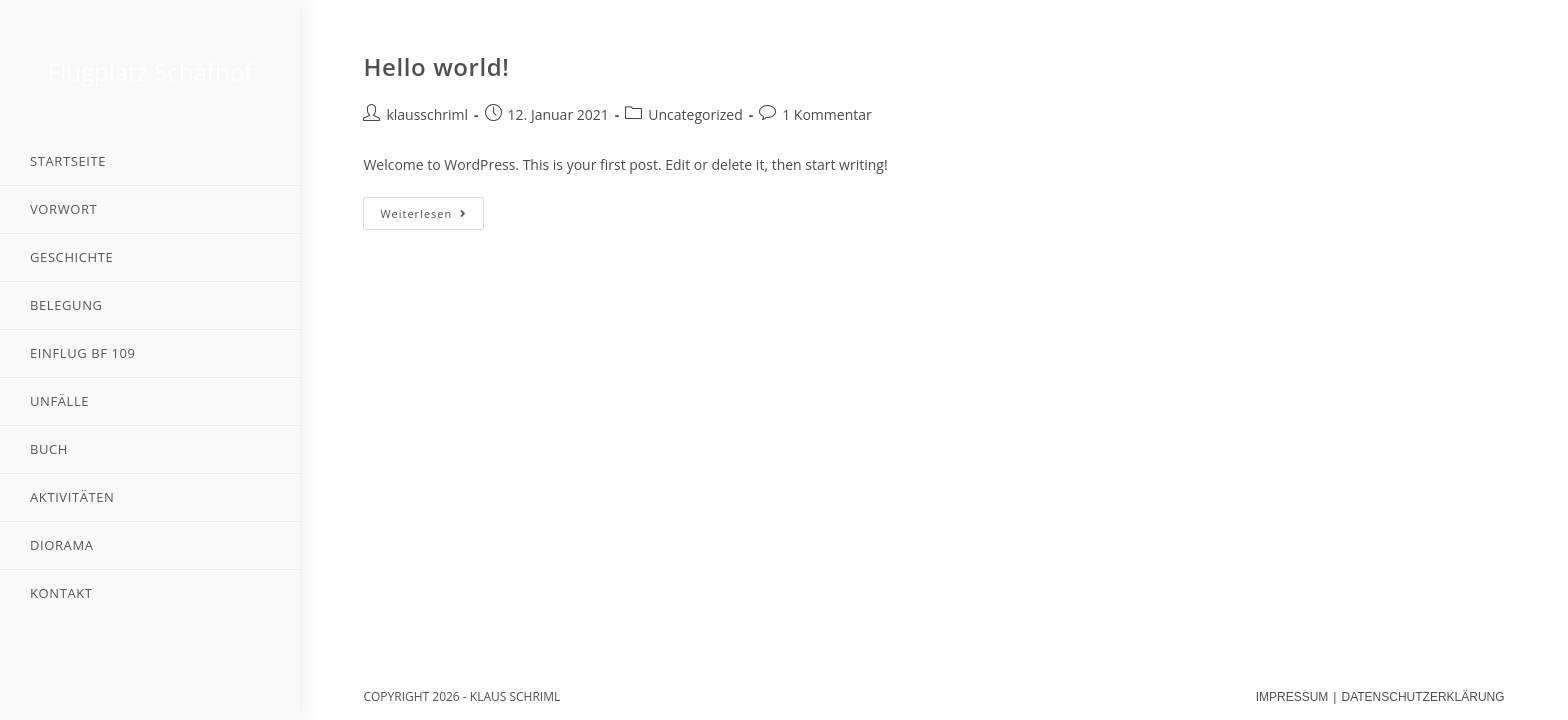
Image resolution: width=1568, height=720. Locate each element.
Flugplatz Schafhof (150, 71)
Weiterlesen (423, 213)
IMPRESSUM (1292, 697)
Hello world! (436, 66)
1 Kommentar (827, 114)
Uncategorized (695, 114)
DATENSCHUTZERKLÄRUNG (1422, 697)
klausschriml (427, 114)
